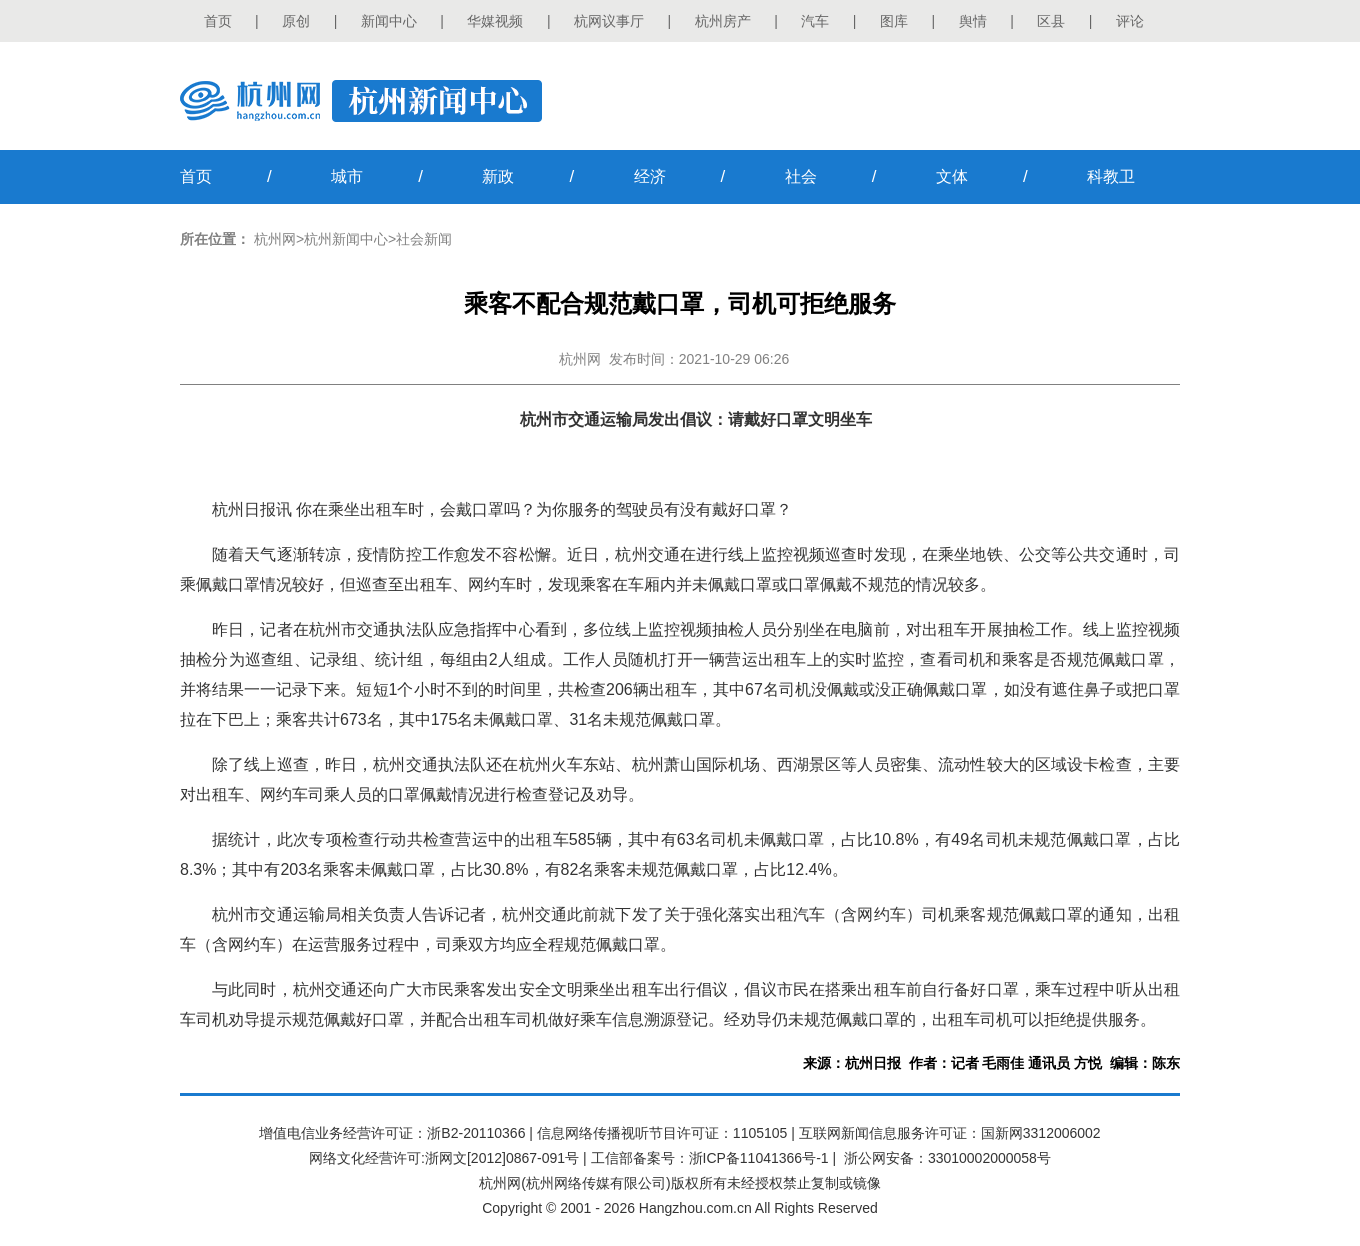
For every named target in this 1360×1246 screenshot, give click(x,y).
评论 (1130, 21)
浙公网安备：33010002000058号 (947, 1158)
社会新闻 (424, 239)
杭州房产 (723, 21)
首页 (218, 21)
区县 (1051, 21)
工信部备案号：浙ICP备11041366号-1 (710, 1158)
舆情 (973, 21)
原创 (296, 21)
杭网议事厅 (609, 21)
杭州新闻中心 (346, 239)
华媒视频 (495, 21)
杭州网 (275, 239)
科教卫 (1111, 176)
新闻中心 (389, 21)
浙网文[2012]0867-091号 (502, 1158)
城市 (347, 176)
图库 (894, 21)
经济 (650, 176)
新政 (498, 176)
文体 (952, 176)
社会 (801, 176)
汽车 (815, 21)
